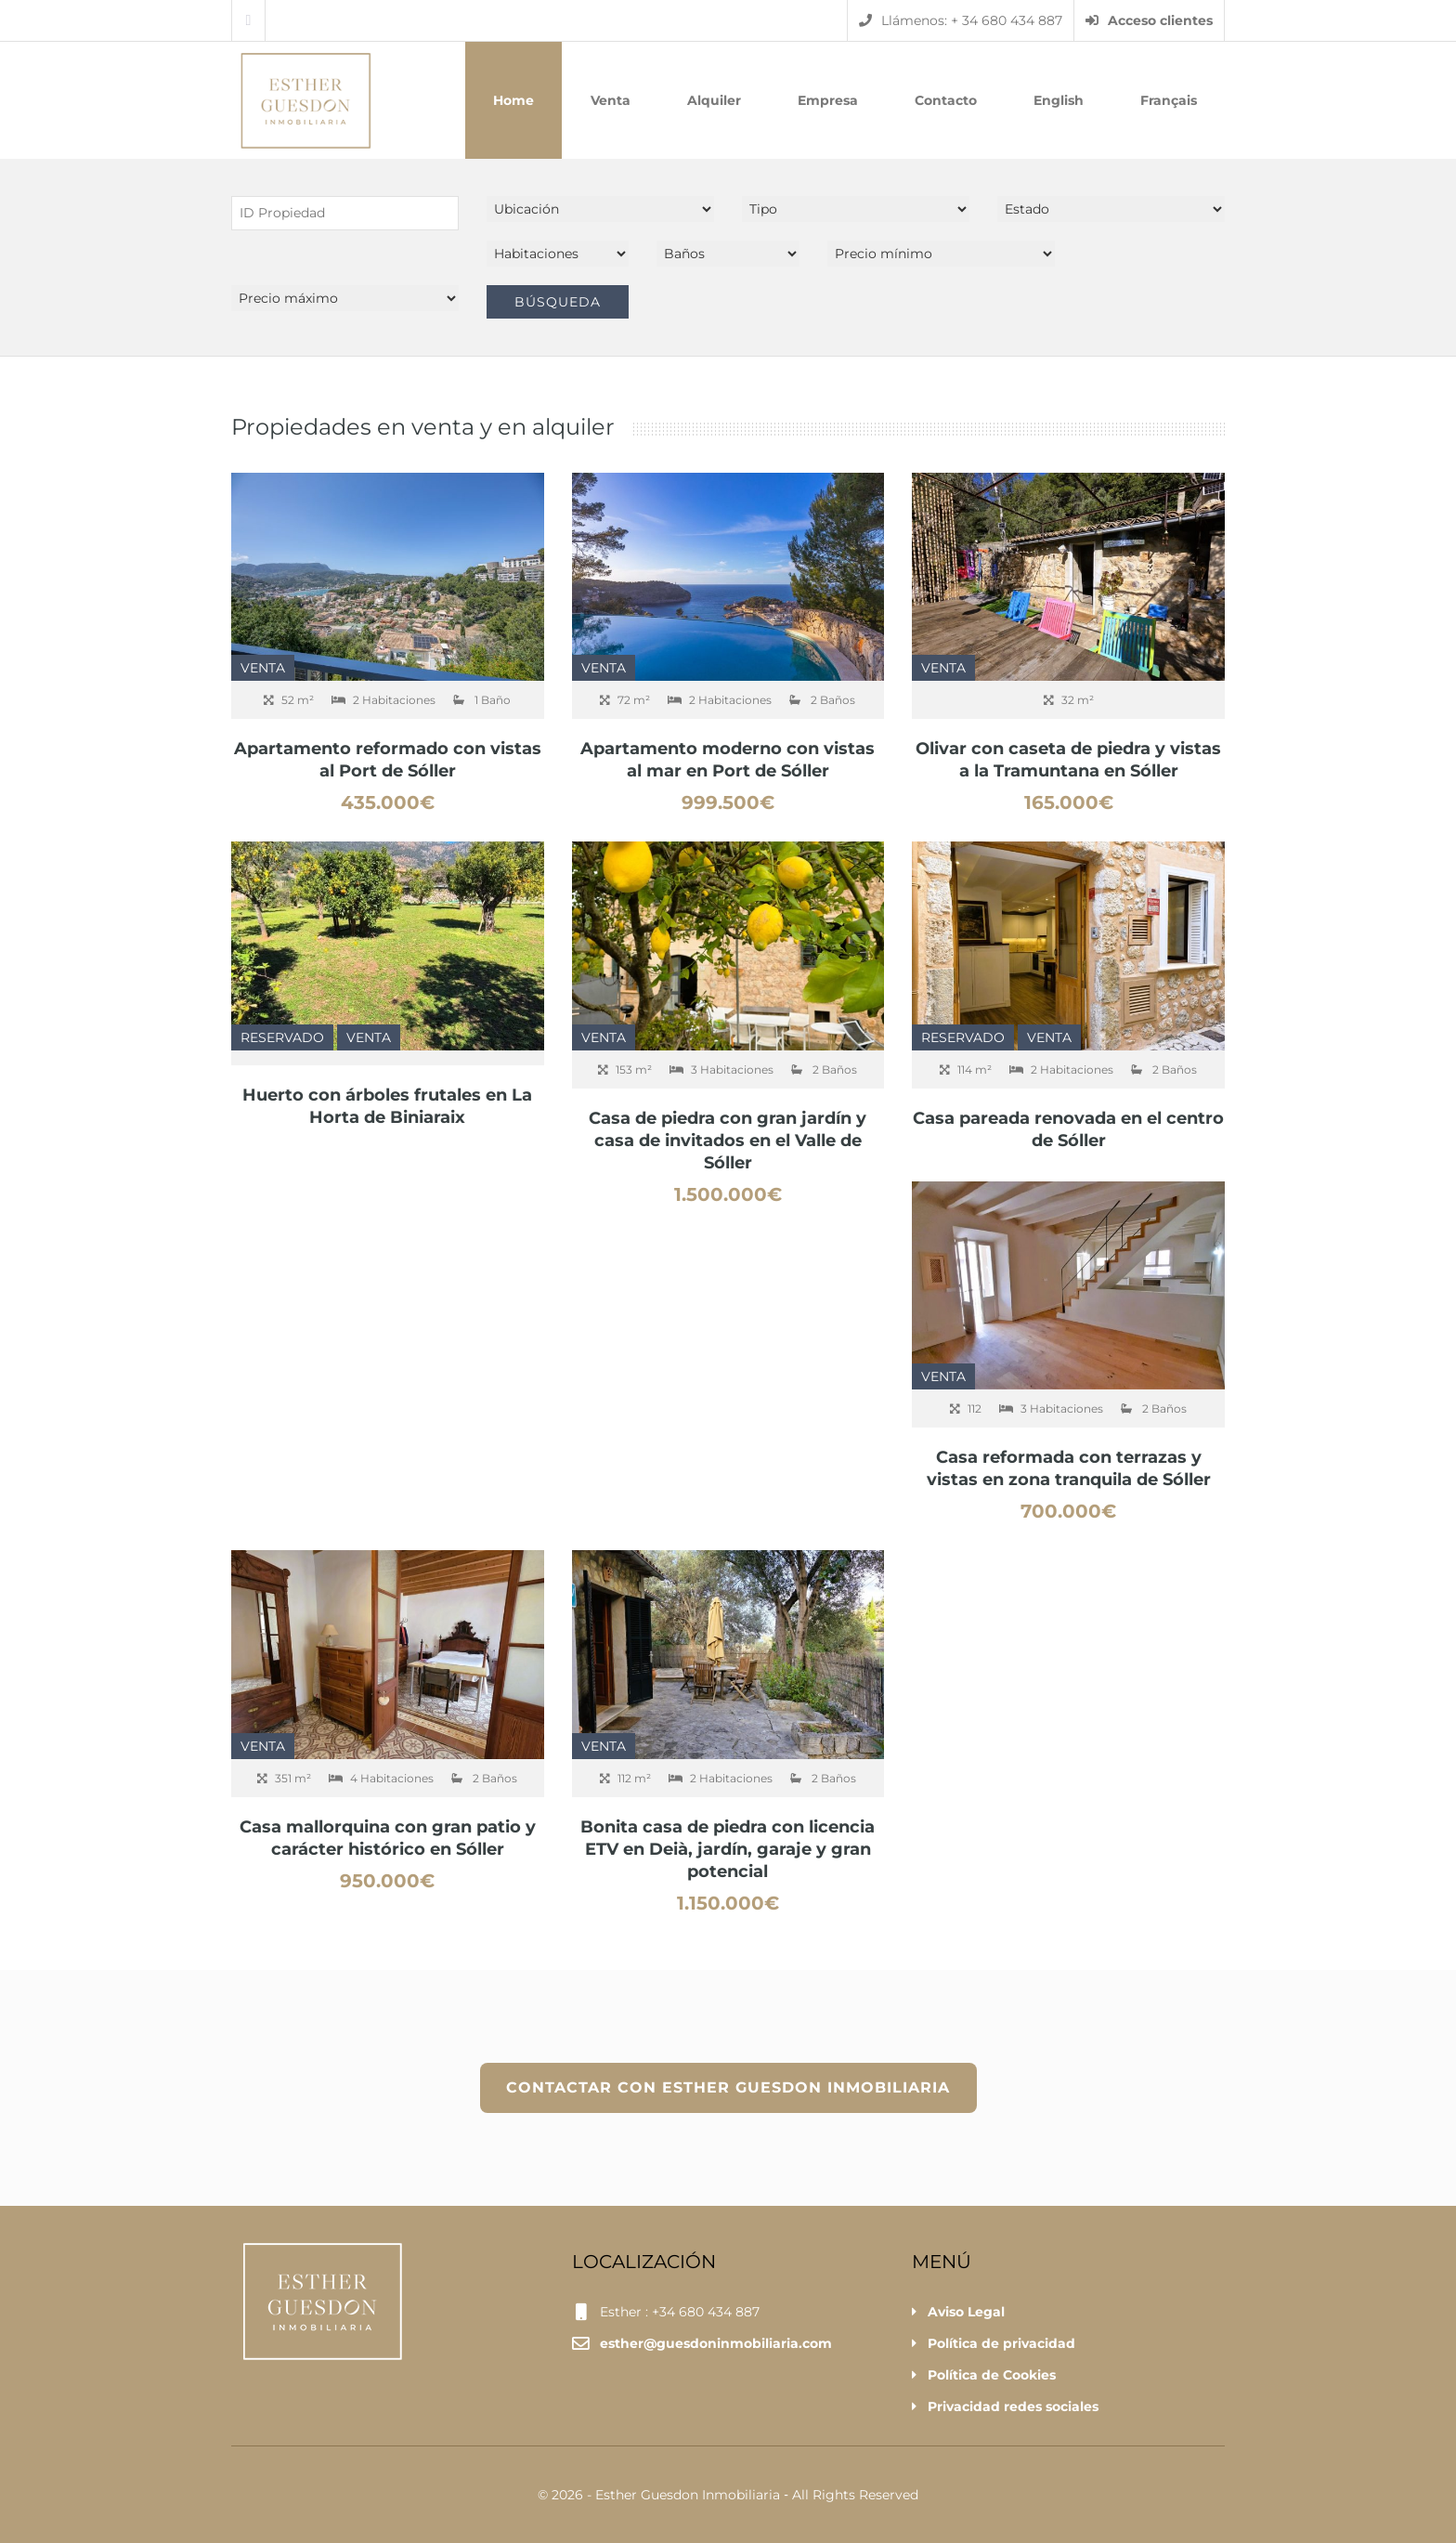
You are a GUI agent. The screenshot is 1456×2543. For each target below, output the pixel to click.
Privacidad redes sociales (1013, 2406)
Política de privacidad (1001, 2343)
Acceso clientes (1149, 20)
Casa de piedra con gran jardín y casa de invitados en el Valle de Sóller (727, 1140)
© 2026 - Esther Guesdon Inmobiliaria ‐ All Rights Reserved (728, 2494)
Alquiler (714, 100)
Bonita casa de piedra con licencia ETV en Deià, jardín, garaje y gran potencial (727, 1849)
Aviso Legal (966, 2311)
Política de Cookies (992, 2375)
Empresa (828, 100)
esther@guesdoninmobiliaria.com (716, 2343)
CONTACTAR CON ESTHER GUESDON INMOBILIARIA (728, 2087)
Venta (610, 100)
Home (513, 100)
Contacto (946, 100)
